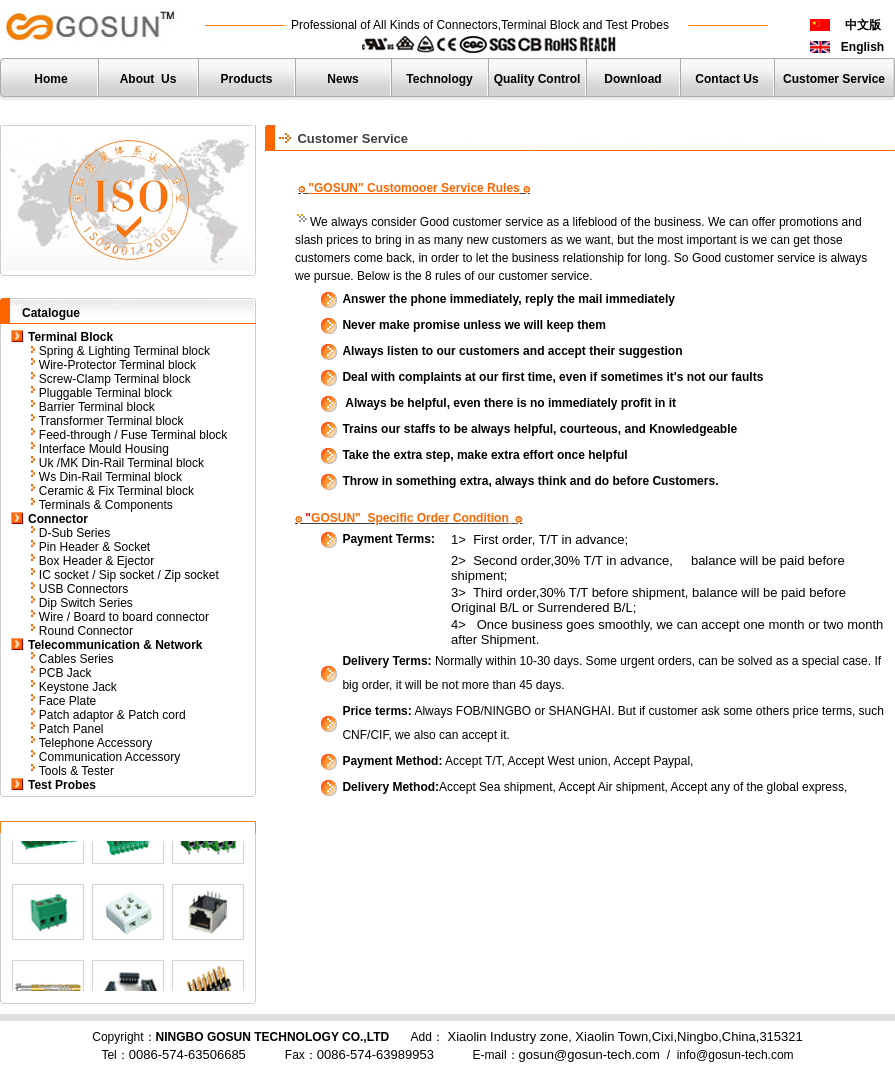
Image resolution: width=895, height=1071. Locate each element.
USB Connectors (83, 589)
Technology (439, 79)
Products (246, 79)
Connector (58, 519)
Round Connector (86, 631)
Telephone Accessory (95, 743)
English (862, 47)
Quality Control (537, 79)
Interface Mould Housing (104, 449)
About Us (148, 79)
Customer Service (834, 79)
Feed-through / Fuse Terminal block (133, 435)
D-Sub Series (74, 533)
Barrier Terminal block (97, 407)
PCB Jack (65, 673)
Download (632, 79)
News (342, 79)
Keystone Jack (78, 687)
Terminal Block (70, 337)
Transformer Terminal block (111, 421)
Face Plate (67, 701)
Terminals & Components (106, 505)
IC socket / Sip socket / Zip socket (129, 575)
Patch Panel (71, 729)
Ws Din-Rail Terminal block (110, 477)
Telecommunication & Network (115, 645)
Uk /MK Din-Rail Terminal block (121, 463)
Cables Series (76, 659)
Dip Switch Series (86, 603)
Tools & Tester (76, 771)
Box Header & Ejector (96, 561)
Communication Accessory (109, 757)
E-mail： (566, 1055)
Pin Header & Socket (94, 547)
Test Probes (62, 785)
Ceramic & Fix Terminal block (116, 491)
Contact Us (726, 79)
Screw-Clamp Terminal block (115, 379)
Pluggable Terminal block (105, 393)
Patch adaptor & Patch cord (112, 715)
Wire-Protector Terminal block (119, 365)
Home (50, 79)
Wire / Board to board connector (124, 617)
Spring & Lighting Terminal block (124, 351)
